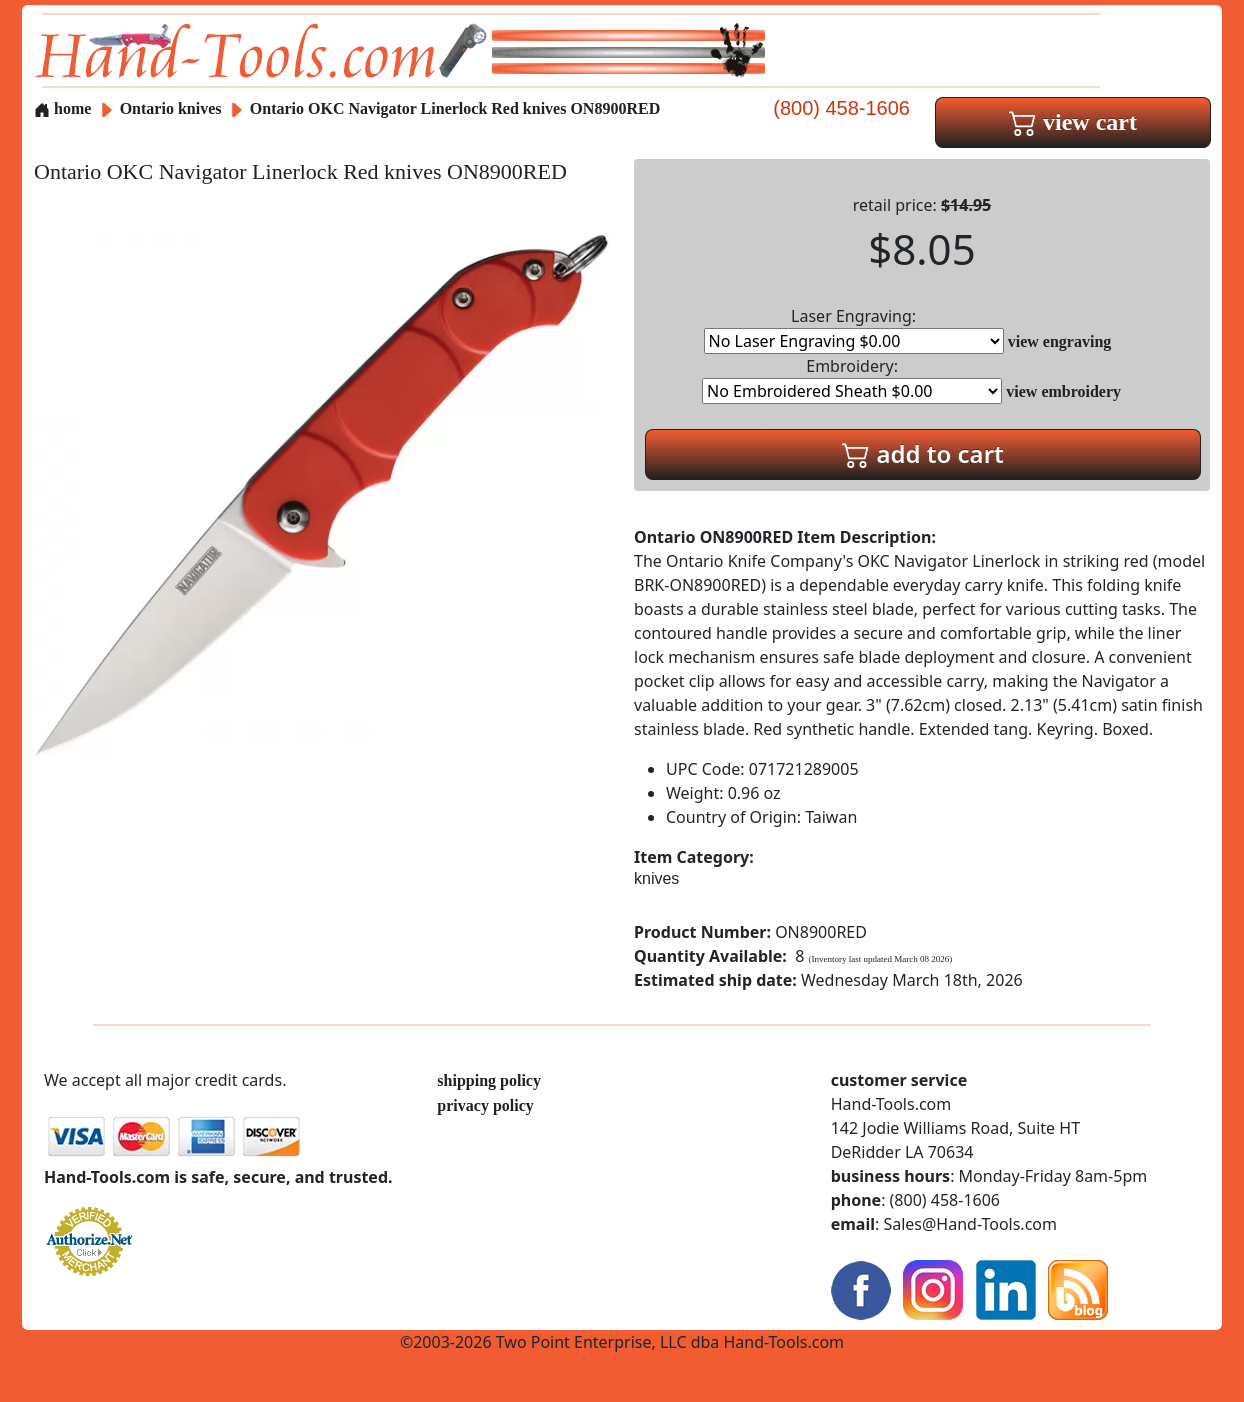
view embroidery (1063, 391)
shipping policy (489, 1080)
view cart (1073, 122)
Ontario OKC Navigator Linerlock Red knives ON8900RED (455, 108)
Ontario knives (171, 108)
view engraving (1060, 341)
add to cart (923, 453)
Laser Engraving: (854, 329)
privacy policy (485, 1105)
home (62, 108)
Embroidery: (852, 379)
